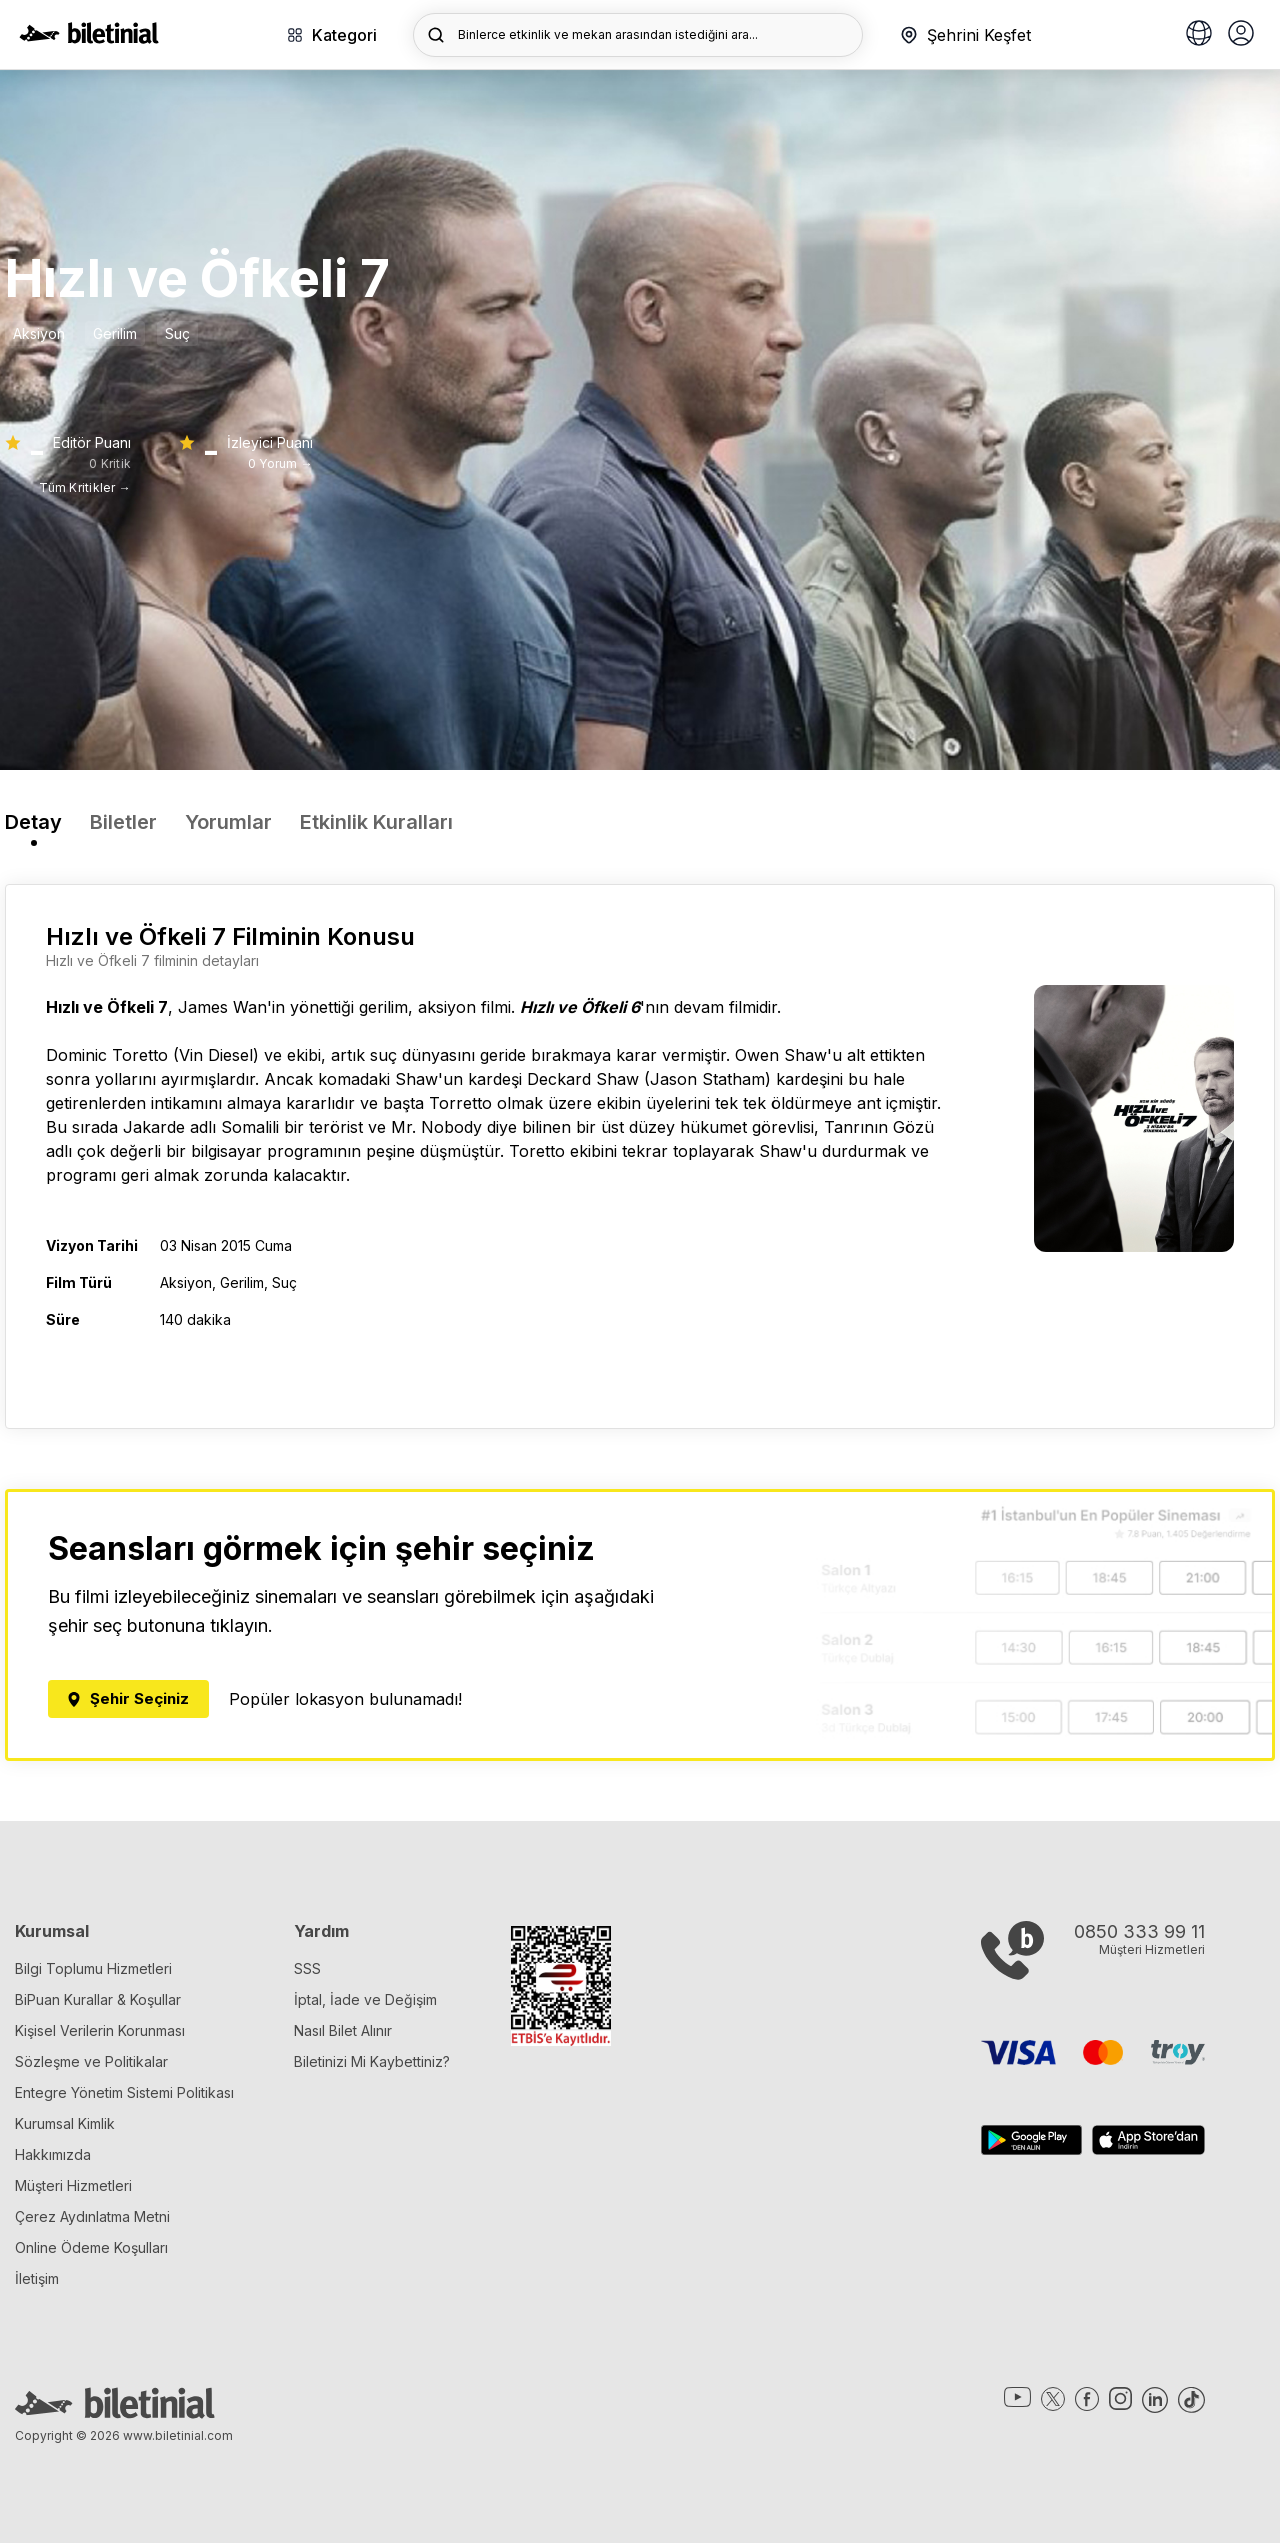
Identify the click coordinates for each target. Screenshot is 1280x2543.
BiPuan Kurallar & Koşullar (98, 1999)
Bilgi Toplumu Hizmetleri (93, 1968)
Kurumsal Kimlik (65, 2123)
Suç (177, 333)
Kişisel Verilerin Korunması (100, 2030)
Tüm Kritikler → (85, 487)
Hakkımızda (53, 2154)
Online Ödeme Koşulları (91, 2247)
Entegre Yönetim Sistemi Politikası (124, 2092)
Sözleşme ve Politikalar (91, 2061)
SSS (307, 1968)
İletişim (37, 2278)
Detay (33, 822)
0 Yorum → (280, 463)
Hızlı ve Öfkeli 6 (580, 1007)
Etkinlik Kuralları (376, 822)
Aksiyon (39, 333)
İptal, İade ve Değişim (365, 1999)
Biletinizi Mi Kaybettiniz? (372, 2061)
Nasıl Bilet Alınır (343, 2030)
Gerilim (115, 333)
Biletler (123, 822)
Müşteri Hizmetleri (73, 2185)
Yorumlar (228, 822)
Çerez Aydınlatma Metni (92, 2216)
